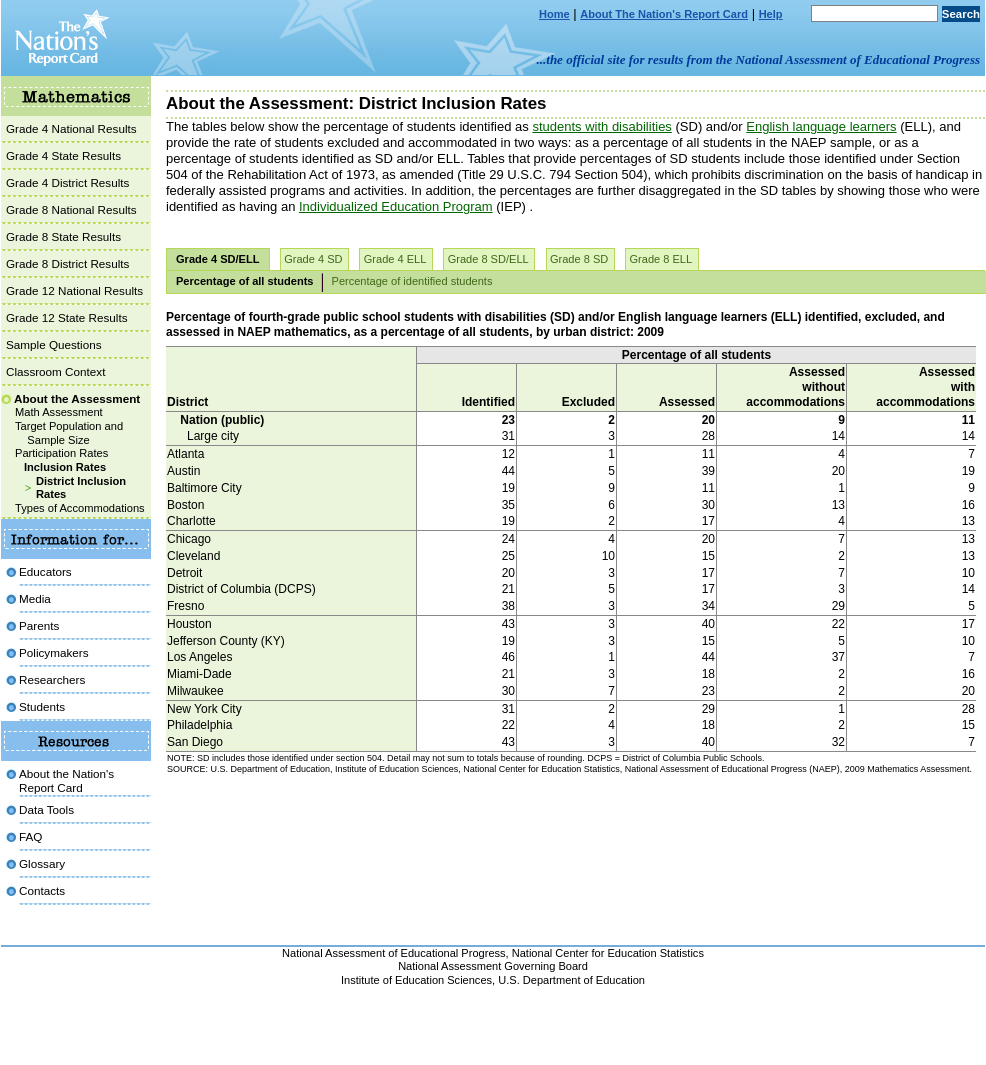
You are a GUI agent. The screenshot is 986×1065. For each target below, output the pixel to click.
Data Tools (46, 809)
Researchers (52, 679)
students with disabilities (601, 126)
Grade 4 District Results (67, 182)
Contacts (42, 890)
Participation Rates (61, 453)
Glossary (42, 863)
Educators (45, 571)
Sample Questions (54, 344)
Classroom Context (55, 371)
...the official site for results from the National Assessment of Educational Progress (758, 59)
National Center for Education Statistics (608, 953)
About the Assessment (77, 398)
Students (42, 706)
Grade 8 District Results (67, 263)
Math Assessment (59, 412)
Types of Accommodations (80, 508)
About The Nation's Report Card (664, 14)
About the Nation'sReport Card (66, 780)
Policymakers (54, 652)
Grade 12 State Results (67, 317)
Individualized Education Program (396, 206)
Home (554, 14)
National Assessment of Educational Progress (394, 953)
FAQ (30, 836)
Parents (39, 625)
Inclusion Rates (65, 467)
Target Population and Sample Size (69, 433)
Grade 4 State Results (63, 155)
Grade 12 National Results (74, 290)
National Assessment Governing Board (493, 966)
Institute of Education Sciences (416, 980)
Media (35, 598)
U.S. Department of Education (571, 980)
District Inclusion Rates (81, 488)
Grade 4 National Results (71, 128)
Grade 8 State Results (63, 236)
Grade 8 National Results (71, 209)
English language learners (821, 126)
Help (771, 14)
